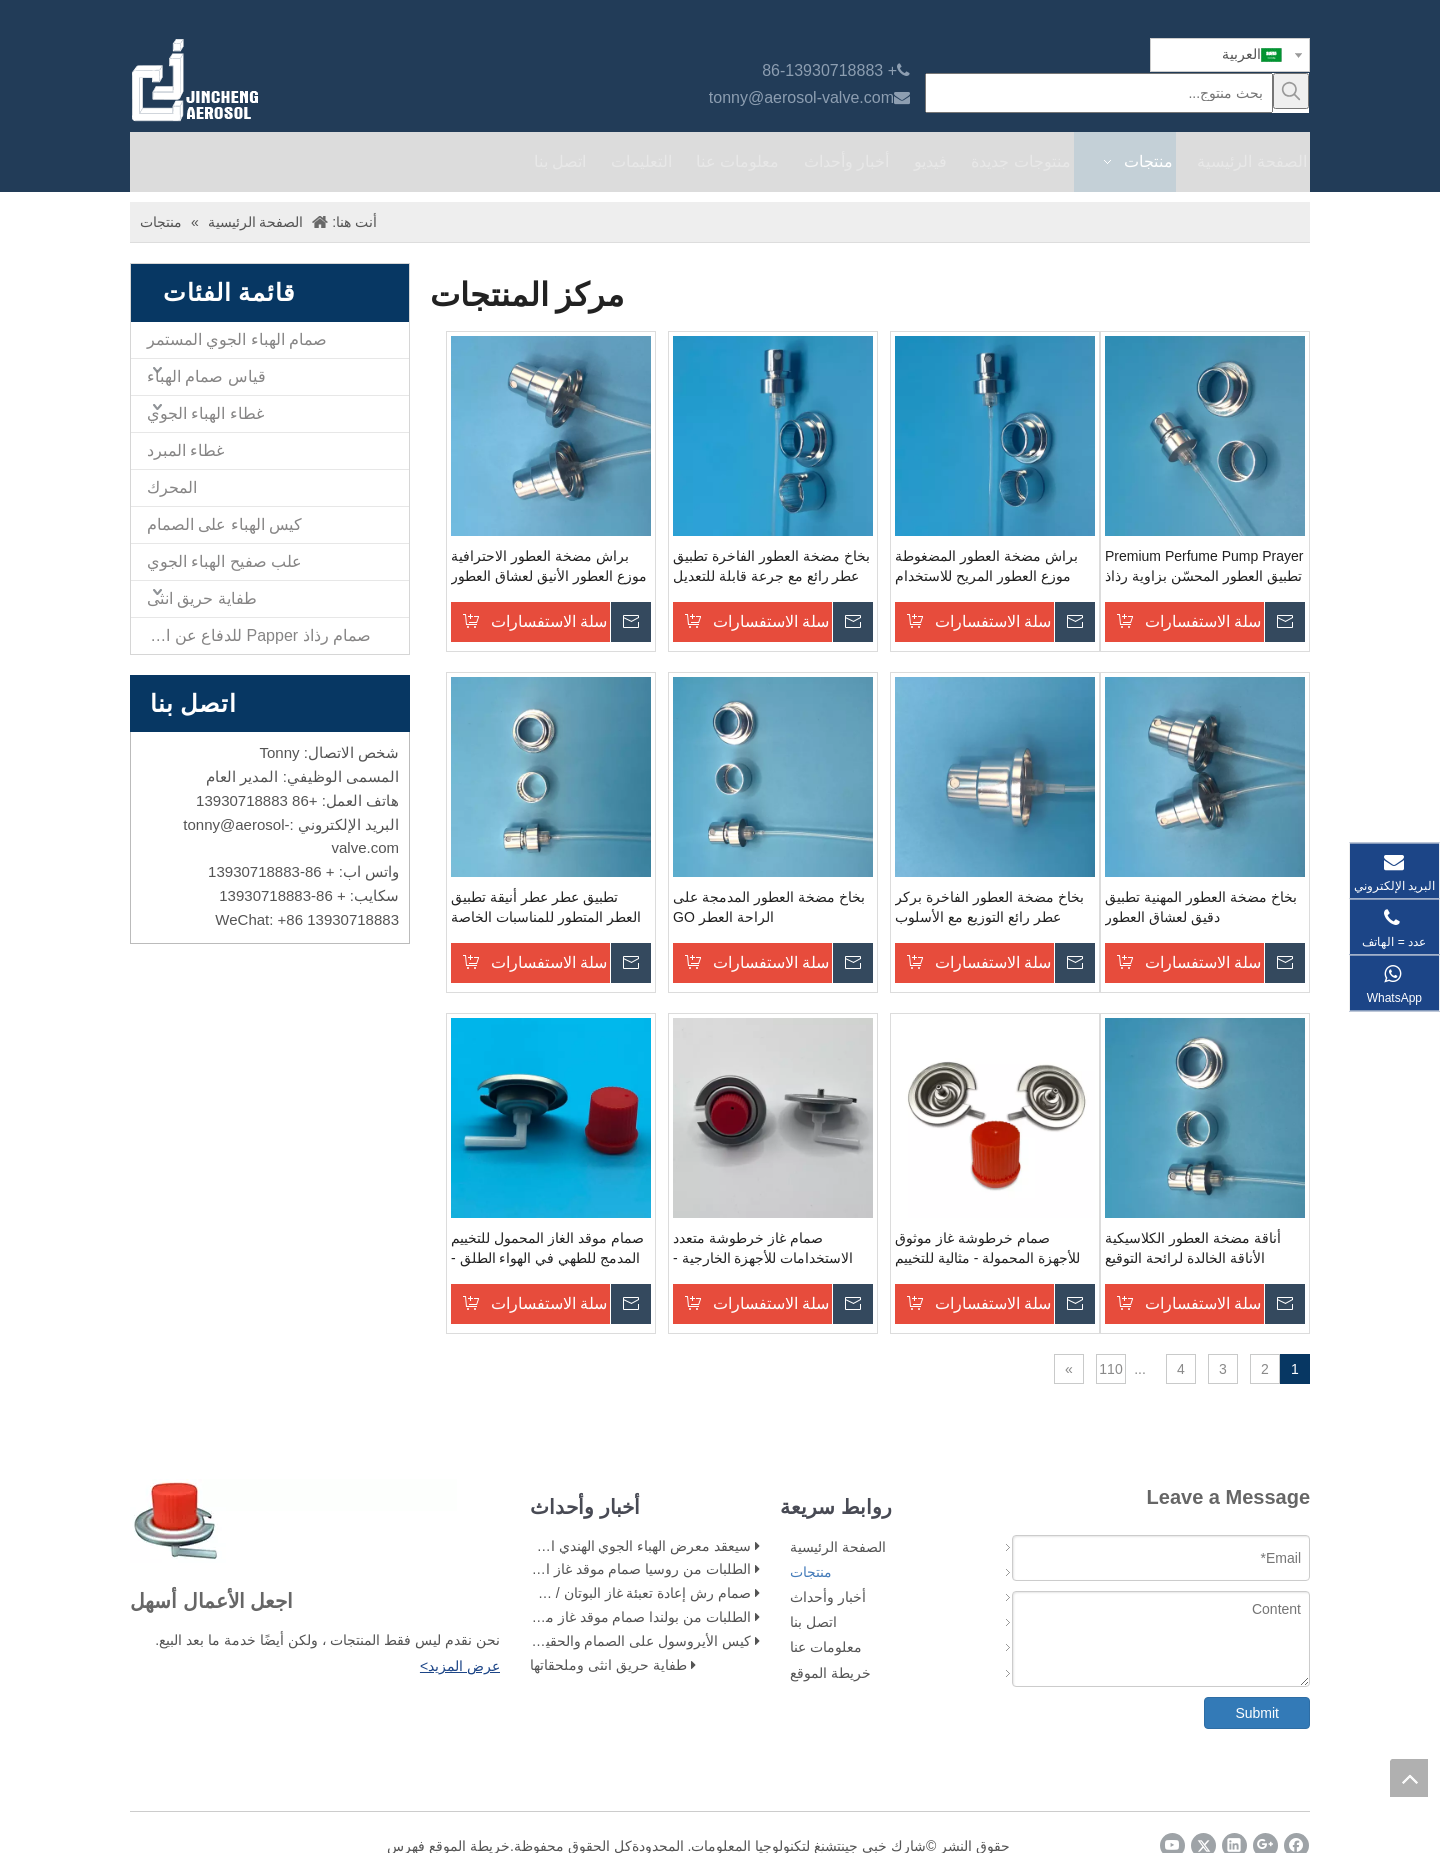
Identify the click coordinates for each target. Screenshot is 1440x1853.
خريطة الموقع (830, 1673)
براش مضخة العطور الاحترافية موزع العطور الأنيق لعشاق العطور (549, 566)
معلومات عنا (826, 1647)
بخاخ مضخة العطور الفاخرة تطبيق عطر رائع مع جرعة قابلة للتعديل (771, 566)
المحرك (172, 487)
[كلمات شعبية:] (1291, 91)
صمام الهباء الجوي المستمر (237, 339)
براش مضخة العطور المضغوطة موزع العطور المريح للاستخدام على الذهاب (986, 567)
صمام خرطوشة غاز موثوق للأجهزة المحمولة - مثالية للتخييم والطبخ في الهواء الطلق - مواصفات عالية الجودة (987, 1249)
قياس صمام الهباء (206, 376)
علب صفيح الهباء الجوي (224, 561)
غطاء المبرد (185, 450)
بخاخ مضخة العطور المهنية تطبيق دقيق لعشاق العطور (1201, 907)
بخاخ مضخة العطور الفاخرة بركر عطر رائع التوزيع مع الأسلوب (989, 907)
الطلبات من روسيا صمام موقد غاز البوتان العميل (611, 1569)
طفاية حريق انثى (202, 598)
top (1409, 1778)
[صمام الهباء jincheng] (301, 80)
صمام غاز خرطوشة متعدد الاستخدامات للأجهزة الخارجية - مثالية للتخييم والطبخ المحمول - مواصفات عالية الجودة (763, 1249)
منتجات (811, 1572)
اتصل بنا (813, 1622)
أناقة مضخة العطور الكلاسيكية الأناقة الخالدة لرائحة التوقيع (1193, 1248)
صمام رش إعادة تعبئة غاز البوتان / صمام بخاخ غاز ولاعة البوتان (571, 1593)
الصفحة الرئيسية (838, 1547)
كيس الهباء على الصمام (224, 524)
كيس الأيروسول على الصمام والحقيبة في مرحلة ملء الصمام (572, 1641)
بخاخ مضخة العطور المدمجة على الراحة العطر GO (769, 907)
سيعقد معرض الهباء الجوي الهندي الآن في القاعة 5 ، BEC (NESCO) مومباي (530, 1546)
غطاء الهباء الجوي (205, 413)
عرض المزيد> (460, 1666)
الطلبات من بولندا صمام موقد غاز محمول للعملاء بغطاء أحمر (575, 1617)
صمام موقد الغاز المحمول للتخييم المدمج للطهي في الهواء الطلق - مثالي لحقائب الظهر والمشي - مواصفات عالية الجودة (547, 1249)
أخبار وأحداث (828, 1597)
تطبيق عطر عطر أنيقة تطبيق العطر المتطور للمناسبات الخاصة (546, 907)
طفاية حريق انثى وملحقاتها (608, 1665)
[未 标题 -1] (293, 1521)
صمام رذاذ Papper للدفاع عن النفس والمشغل (251, 635)
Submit (1257, 1713)
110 (1110, 1369)
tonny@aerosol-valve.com (801, 97)
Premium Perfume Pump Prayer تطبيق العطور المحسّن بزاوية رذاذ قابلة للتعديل (1204, 567)
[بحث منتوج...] (1099, 93)
